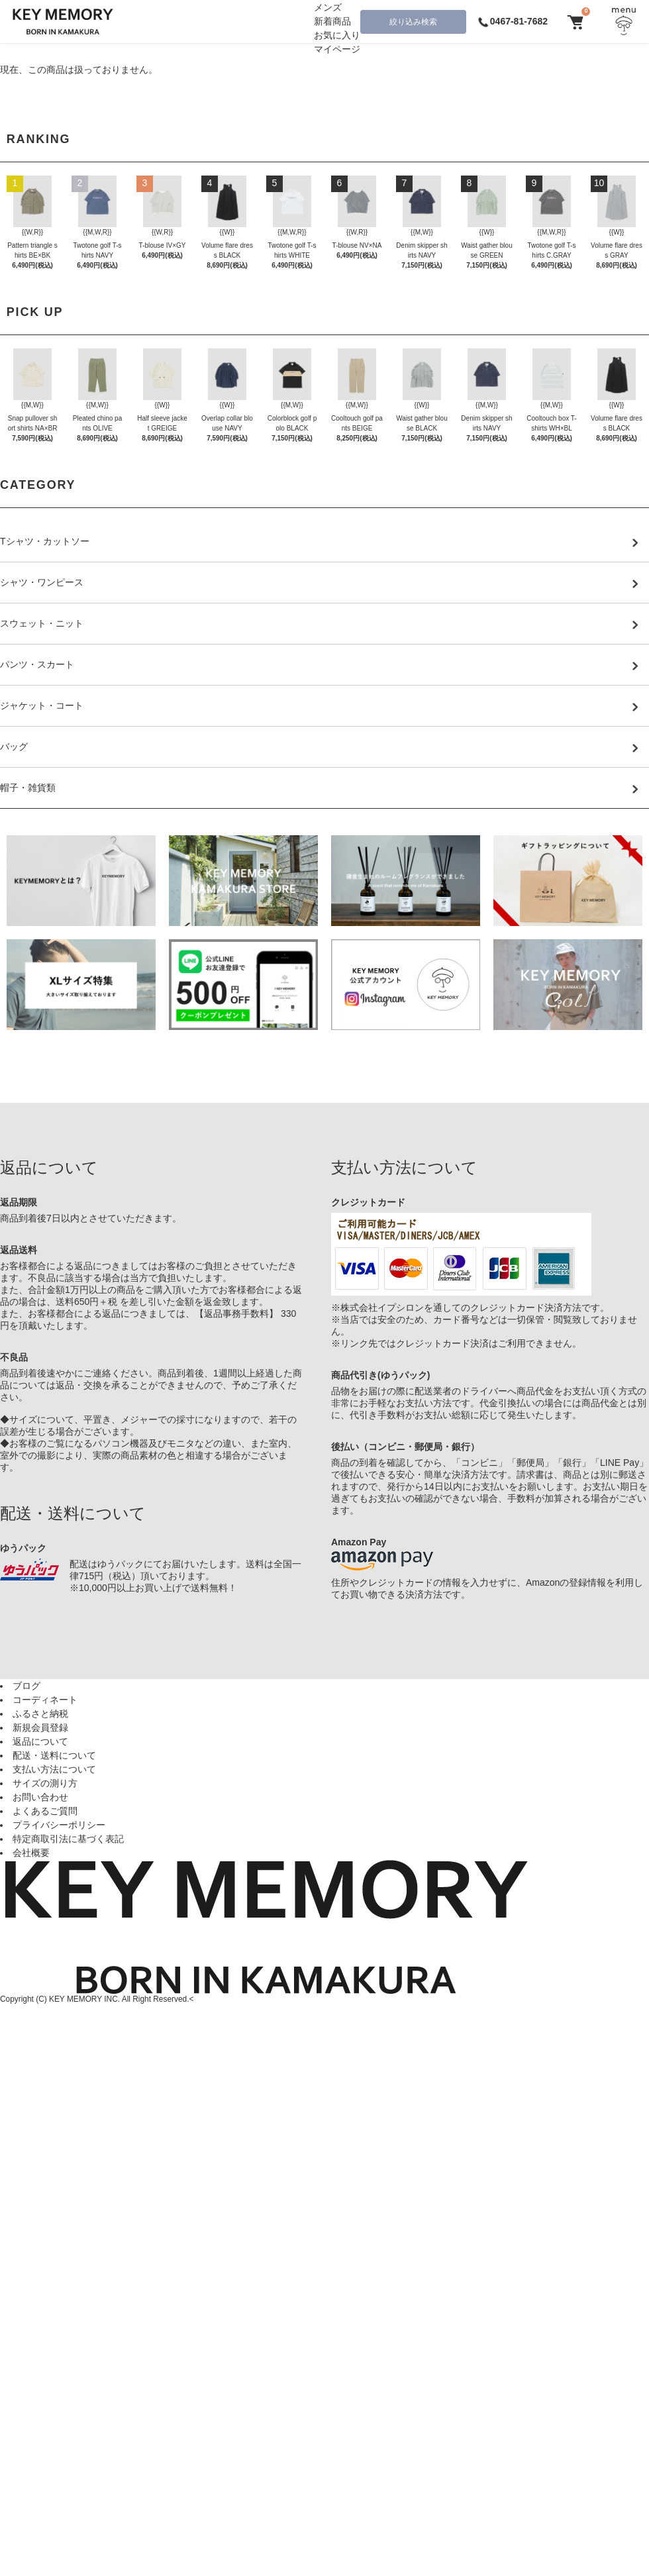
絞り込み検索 (413, 21)
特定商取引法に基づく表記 (68, 1838)
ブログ (26, 1685)
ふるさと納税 (40, 1713)
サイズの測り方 (45, 1783)
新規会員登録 (40, 1727)
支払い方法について (54, 1769)
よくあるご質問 (45, 1811)
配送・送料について (54, 1755)
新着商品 (332, 21)
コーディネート (45, 1699)
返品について (40, 1741)
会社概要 (31, 1852)
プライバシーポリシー (59, 1825)
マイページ (337, 49)
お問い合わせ (40, 1797)
